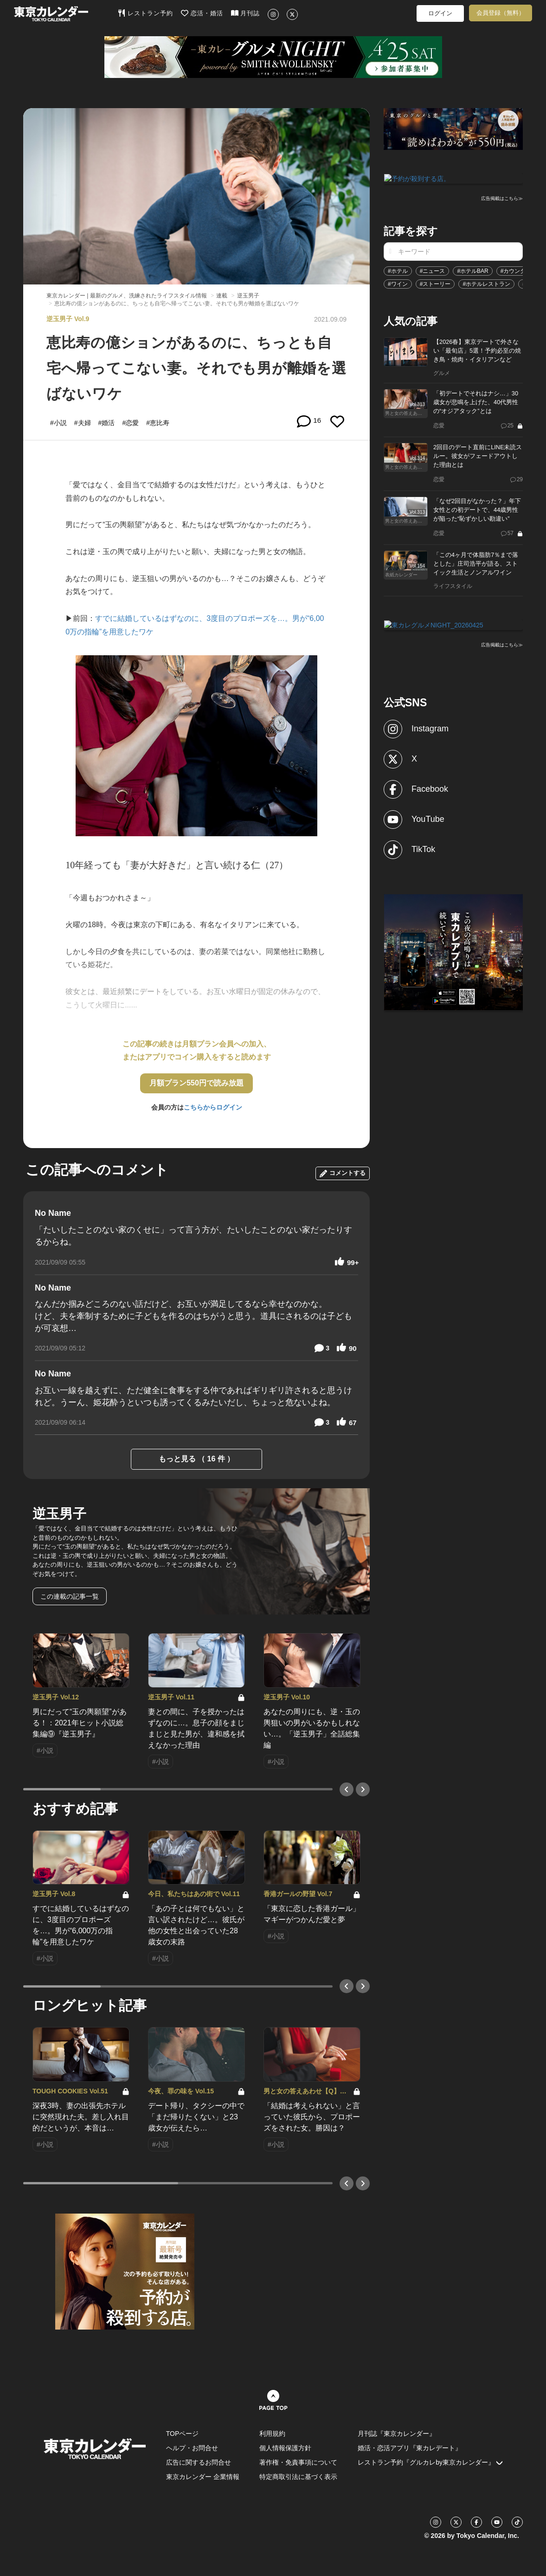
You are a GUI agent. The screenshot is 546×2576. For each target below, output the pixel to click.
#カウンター (516, 270)
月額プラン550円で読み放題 (196, 1083)
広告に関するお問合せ (198, 2462)
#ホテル (398, 270)
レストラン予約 (145, 13)
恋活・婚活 (202, 13)
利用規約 (272, 2433)
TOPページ (182, 2433)
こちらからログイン (213, 1107)
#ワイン (398, 283)
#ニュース (432, 270)
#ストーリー (435, 283)
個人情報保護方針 (285, 2448)
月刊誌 (245, 13)
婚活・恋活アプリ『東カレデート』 (410, 2448)
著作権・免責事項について (298, 2462)
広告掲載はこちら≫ (502, 197)
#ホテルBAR (472, 270)
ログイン (440, 13)
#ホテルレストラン (486, 283)
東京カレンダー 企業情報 (202, 2476)
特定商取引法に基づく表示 (298, 2476)
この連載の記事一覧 (69, 1596)
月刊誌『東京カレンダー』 (397, 2433)
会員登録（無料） (500, 12)
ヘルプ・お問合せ (192, 2448)
